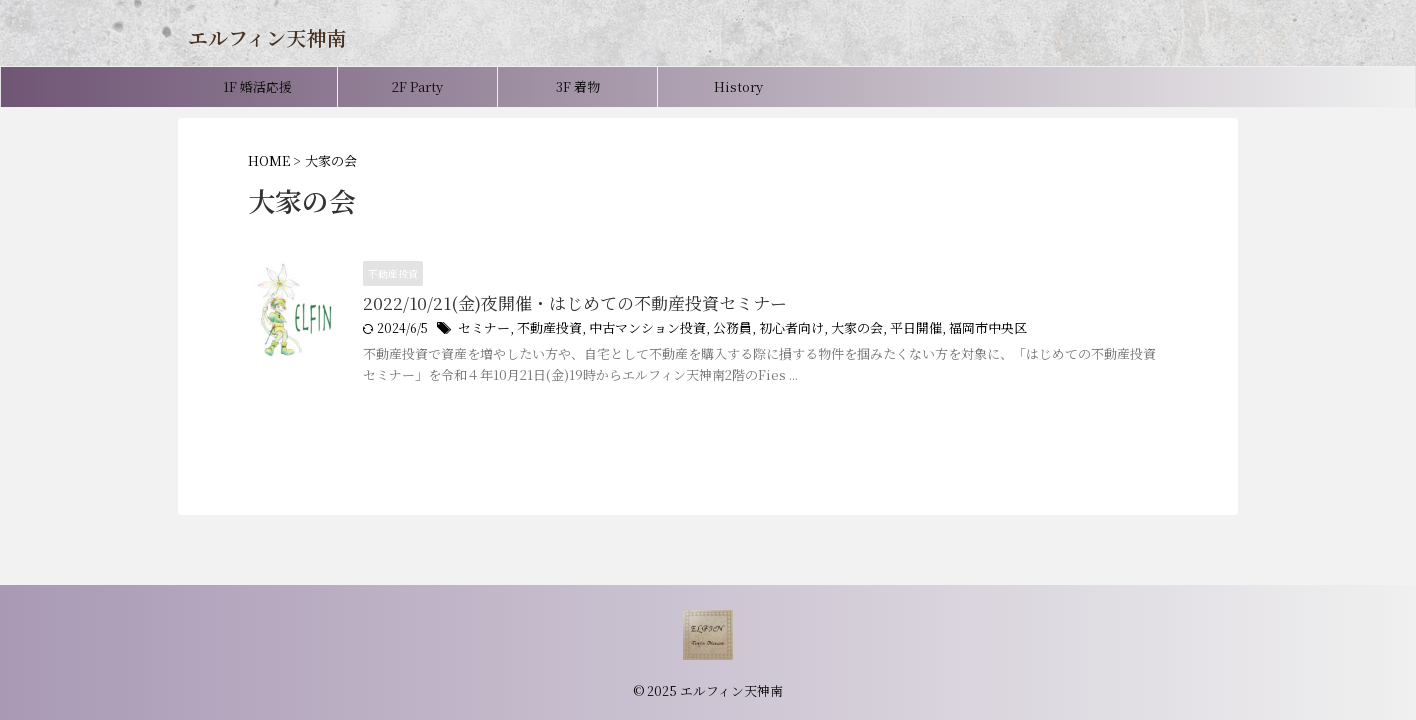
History (738, 86)
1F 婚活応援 (257, 86)
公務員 (713, 329)
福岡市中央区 (951, 329)
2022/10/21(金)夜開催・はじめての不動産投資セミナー (562, 303)
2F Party (417, 86)
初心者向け (768, 329)
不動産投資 (543, 329)
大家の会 (829, 329)
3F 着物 (578, 86)
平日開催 (884, 329)
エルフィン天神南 (267, 37)
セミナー (482, 329)
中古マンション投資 (634, 329)
